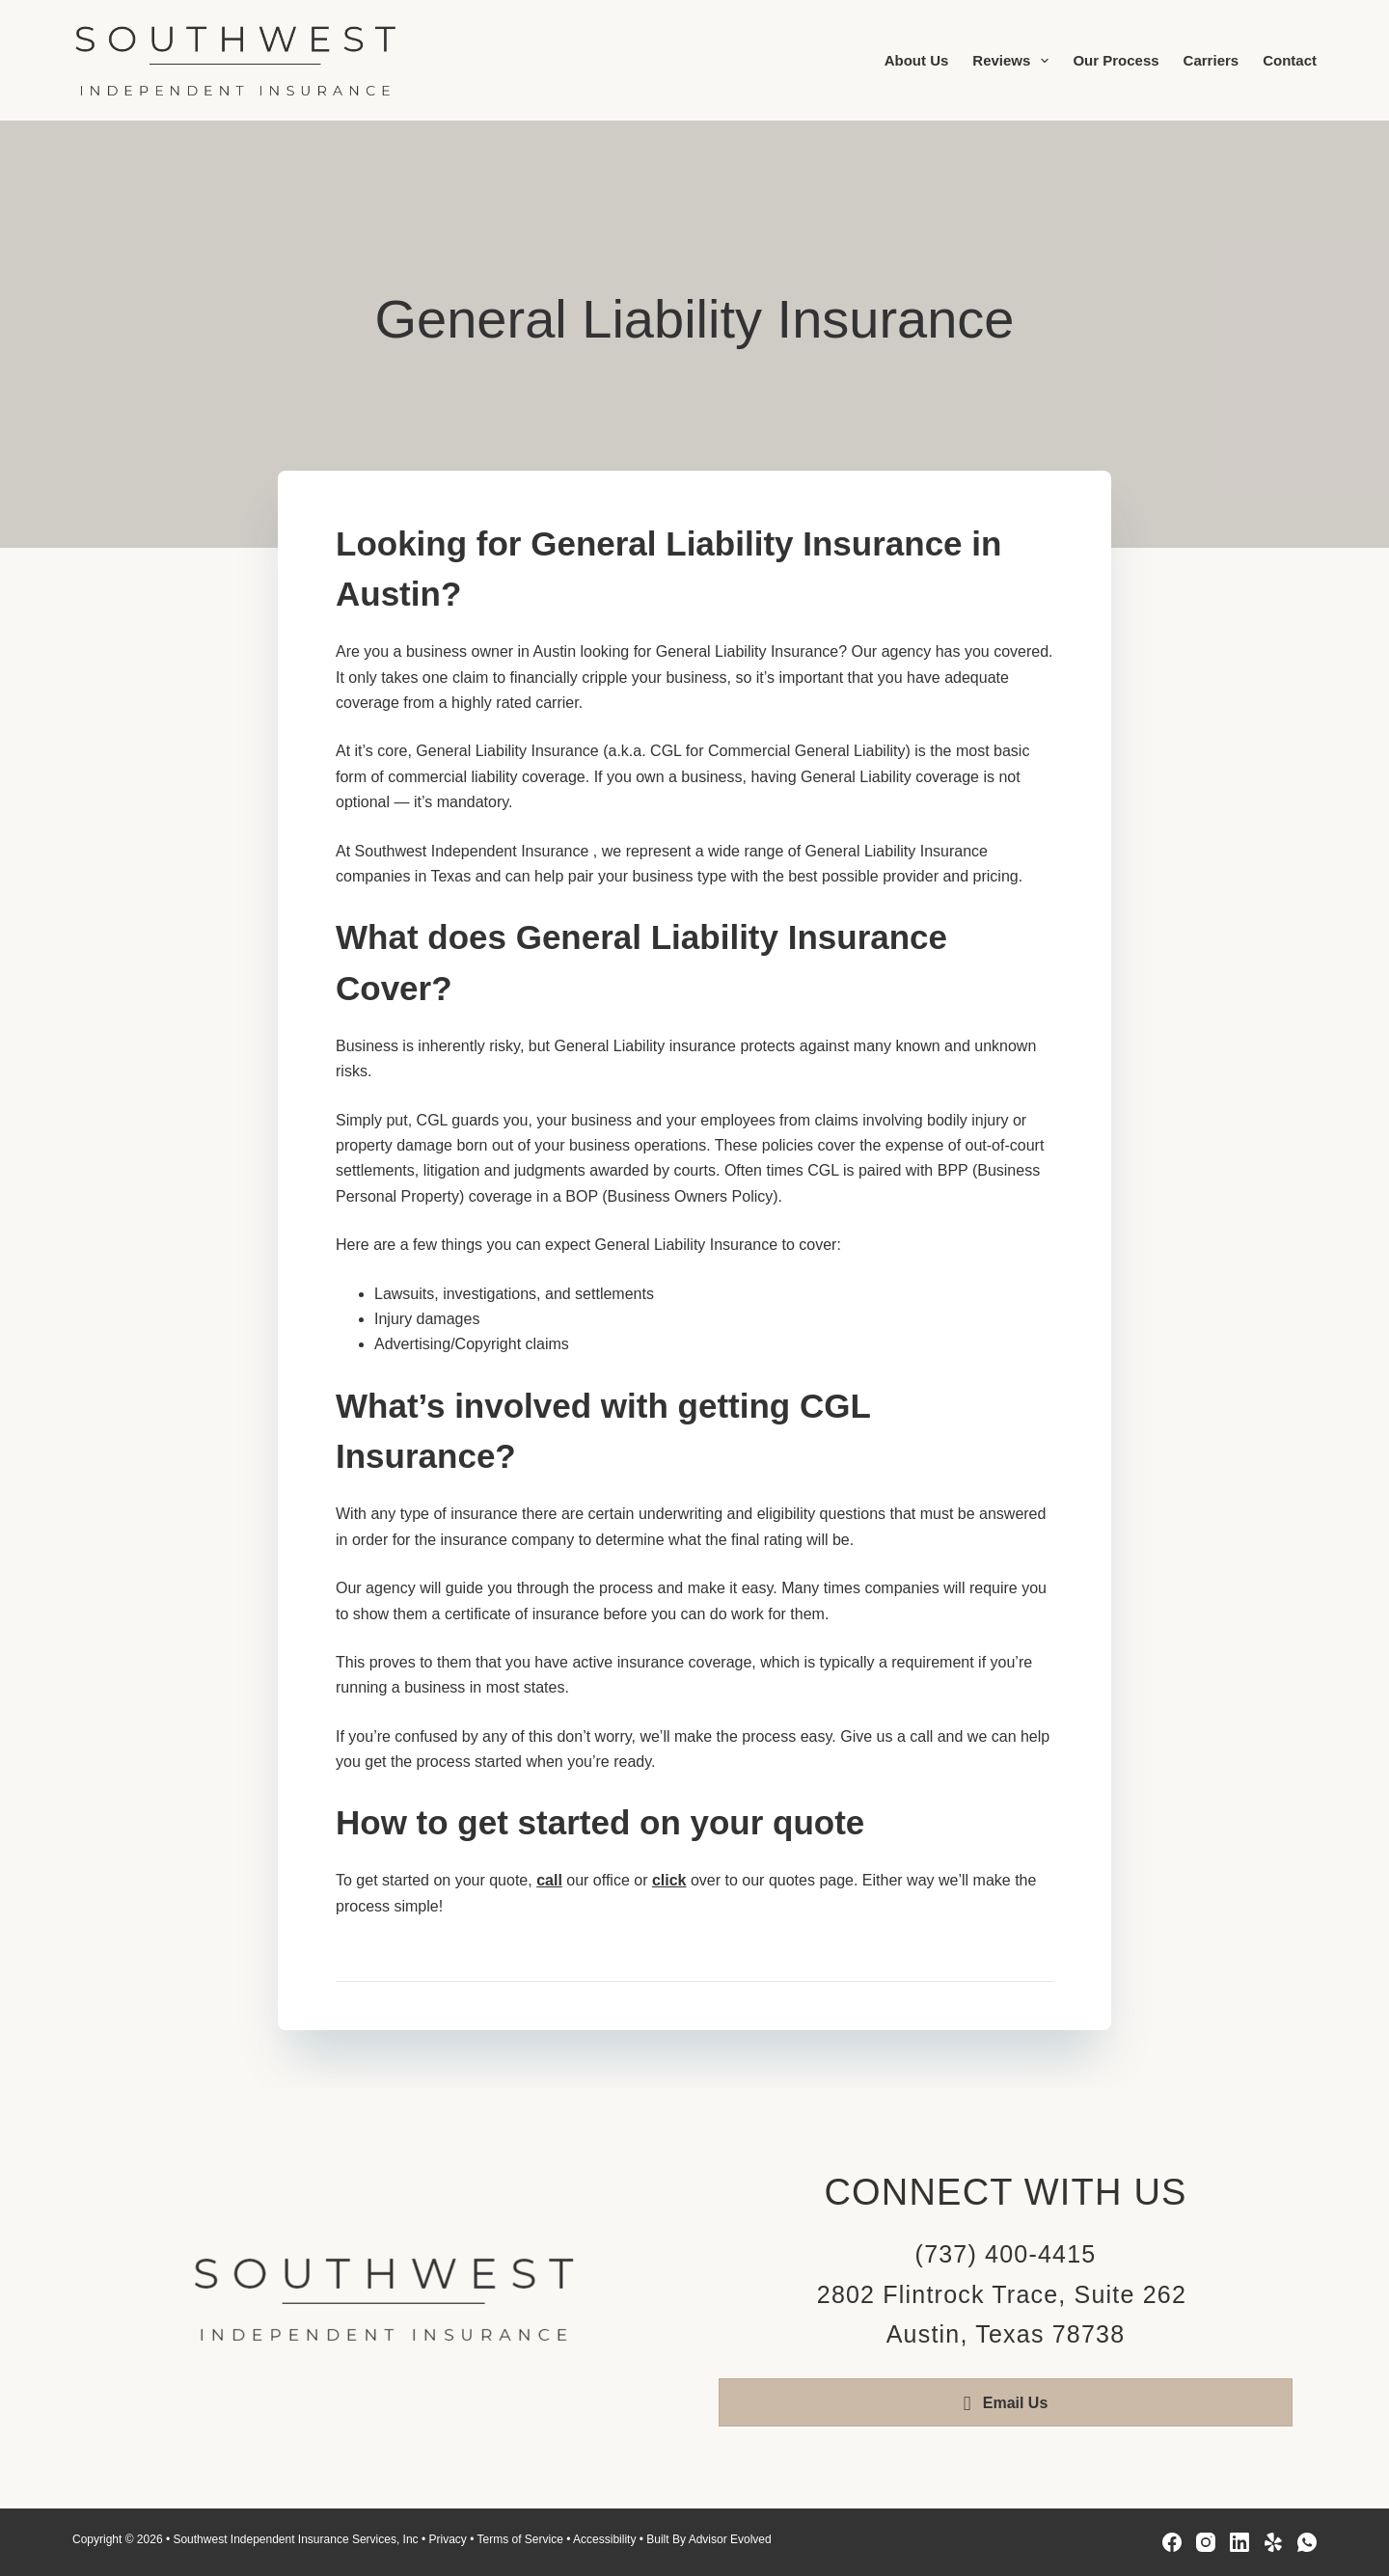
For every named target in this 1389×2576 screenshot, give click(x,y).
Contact (1290, 60)
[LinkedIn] (1239, 2542)
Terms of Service (519, 2539)
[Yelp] (1273, 2542)
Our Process (1115, 60)
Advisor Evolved (730, 2539)
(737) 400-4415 (1006, 2253)
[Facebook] (1172, 2542)
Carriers (1211, 60)
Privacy (447, 2539)
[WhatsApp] (1307, 2542)
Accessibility (604, 2539)
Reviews (1014, 60)
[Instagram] (1205, 2542)
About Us (917, 60)
